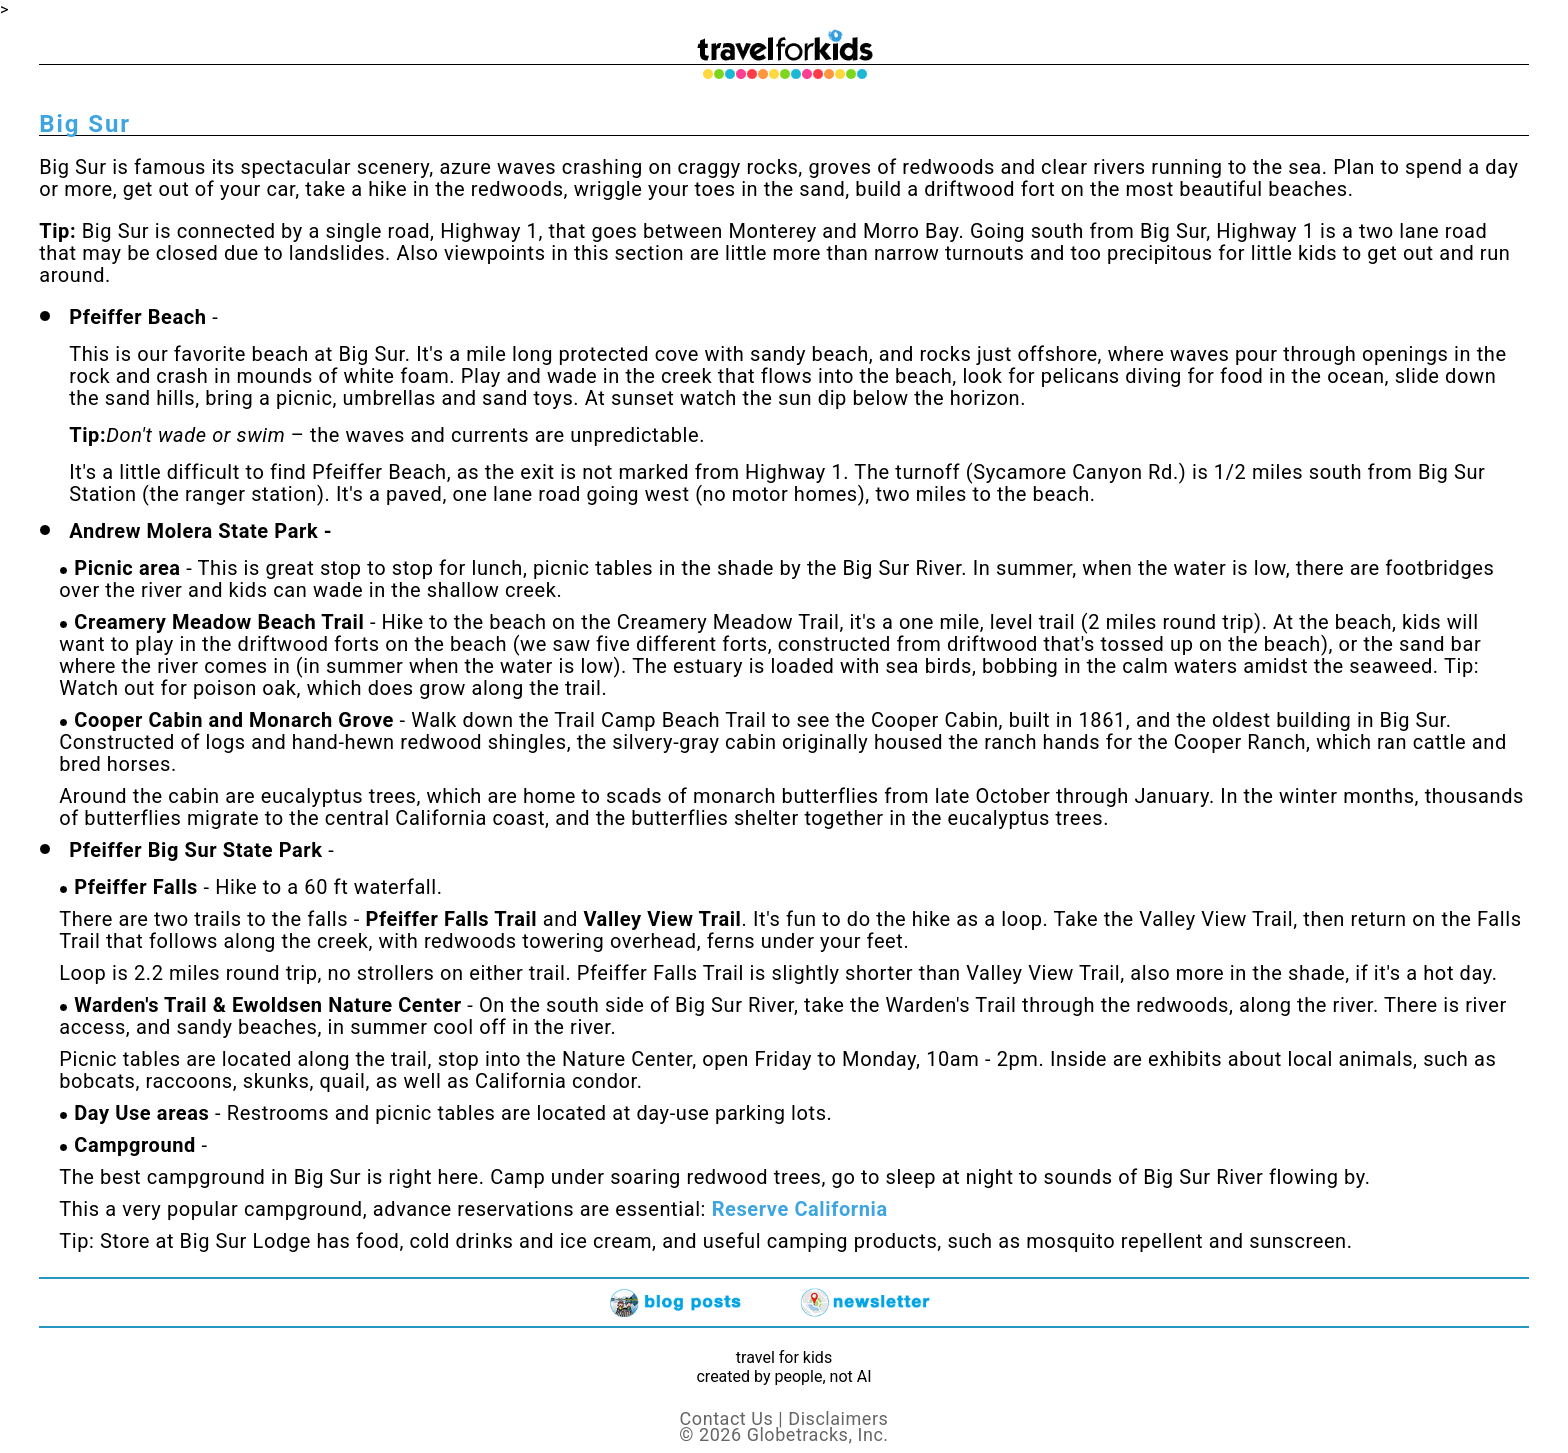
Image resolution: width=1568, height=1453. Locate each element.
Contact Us (727, 1418)
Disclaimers (838, 1418)
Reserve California (800, 1209)
